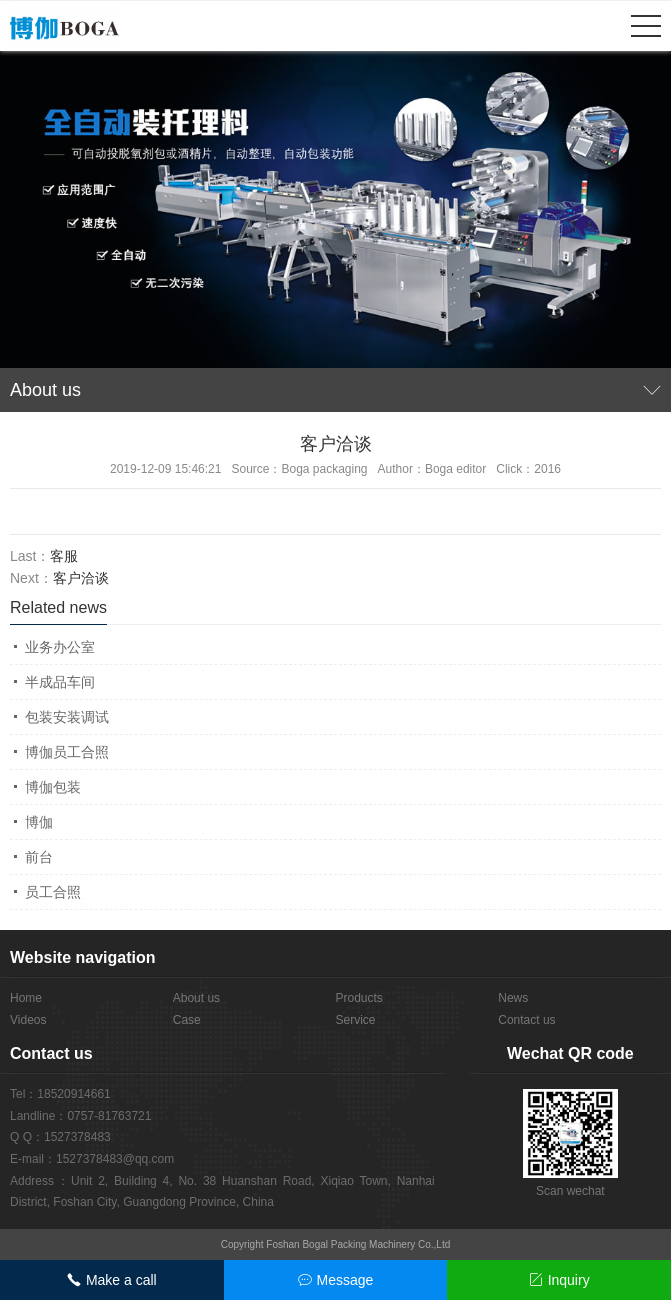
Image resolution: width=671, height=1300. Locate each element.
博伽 (39, 822)
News (513, 998)
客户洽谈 (81, 578)
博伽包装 (53, 787)
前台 (39, 857)
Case (187, 1020)
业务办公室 (60, 647)
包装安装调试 (67, 717)
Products (359, 998)
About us (196, 998)
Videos (28, 1020)
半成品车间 (60, 682)
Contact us (526, 1020)
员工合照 (53, 892)
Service (356, 1020)
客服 (64, 556)
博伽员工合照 (67, 752)
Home (26, 998)
